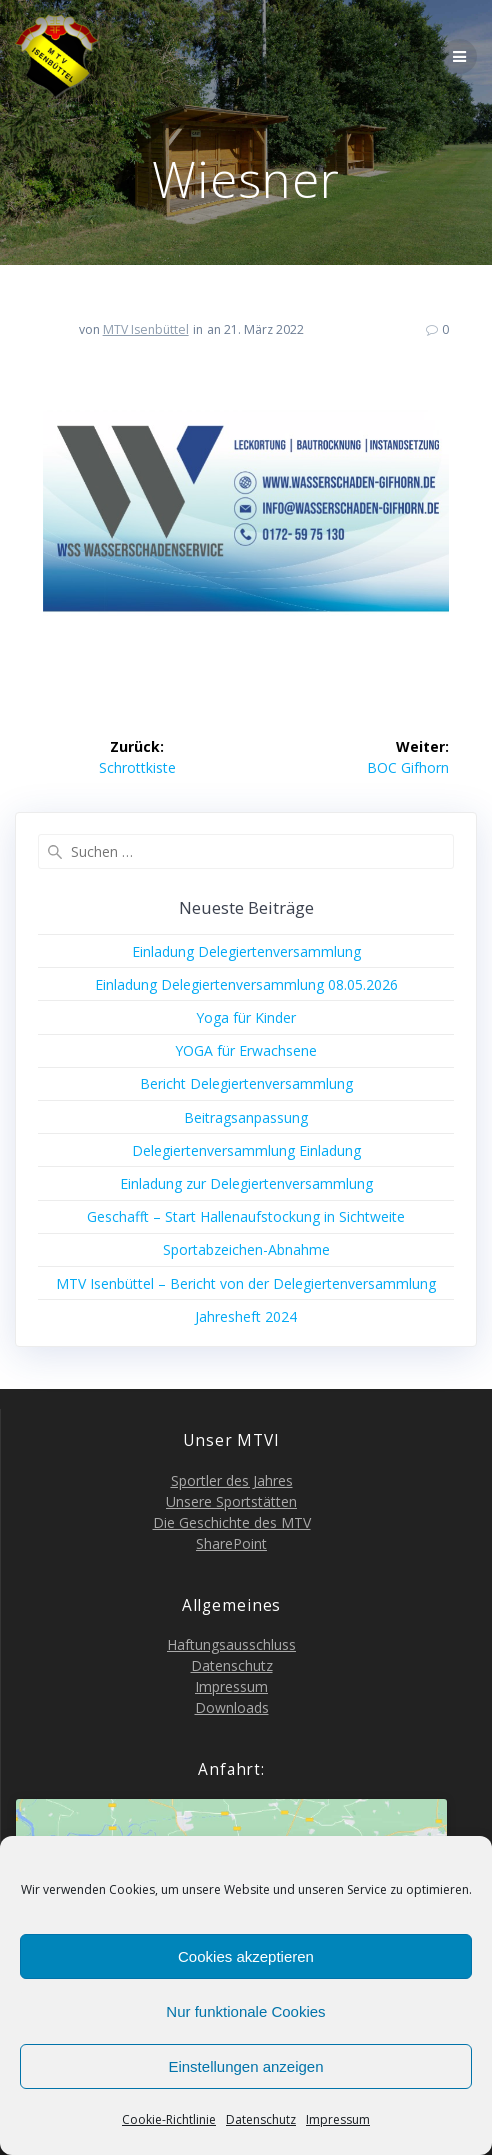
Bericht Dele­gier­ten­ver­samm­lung (246, 1083)
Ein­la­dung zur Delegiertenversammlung (246, 1183)
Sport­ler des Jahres (232, 1480)
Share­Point (231, 1543)
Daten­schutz (261, 2119)
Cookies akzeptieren (246, 1956)
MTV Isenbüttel (146, 329)
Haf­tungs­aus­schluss (231, 1644)
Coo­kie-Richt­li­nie (169, 2119)
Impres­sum (338, 2119)
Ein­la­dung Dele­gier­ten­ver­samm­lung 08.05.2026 (246, 984)
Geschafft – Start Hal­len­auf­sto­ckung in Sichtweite (246, 1216)
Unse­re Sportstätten (231, 1501)
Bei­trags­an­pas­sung (246, 1117)
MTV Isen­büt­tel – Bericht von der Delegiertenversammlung (246, 1283)
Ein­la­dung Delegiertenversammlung (246, 951)
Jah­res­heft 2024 (246, 1316)
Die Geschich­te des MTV (232, 1522)
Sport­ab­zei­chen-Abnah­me (246, 1249)
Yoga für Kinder (246, 1017)
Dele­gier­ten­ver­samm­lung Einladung (246, 1150)
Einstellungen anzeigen (245, 2066)
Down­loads (232, 1707)
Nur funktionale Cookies (245, 2011)
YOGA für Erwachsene (246, 1050)
